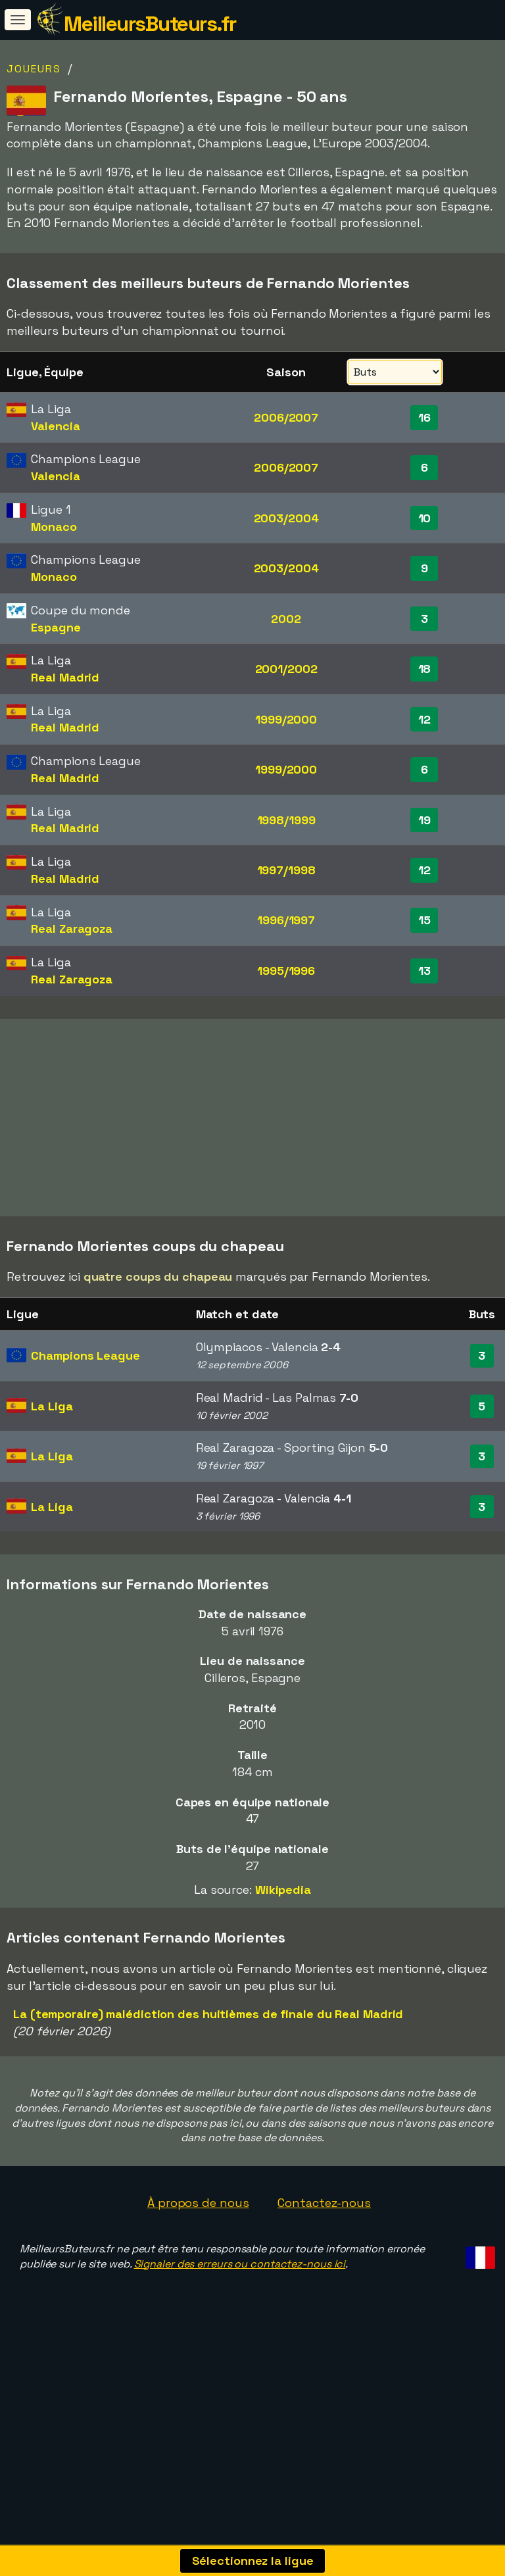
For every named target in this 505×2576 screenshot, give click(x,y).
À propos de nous (198, 2256)
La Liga (51, 1459)
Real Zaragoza (71, 928)
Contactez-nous (324, 2256)
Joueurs (34, 69)
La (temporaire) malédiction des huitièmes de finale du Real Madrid (208, 2067)
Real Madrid (65, 677)
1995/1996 (286, 970)
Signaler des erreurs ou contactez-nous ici (240, 2317)
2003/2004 (286, 518)
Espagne (55, 627)
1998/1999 (286, 820)
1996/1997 (286, 920)
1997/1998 (286, 870)
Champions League (85, 1408)
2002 (286, 618)
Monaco (53, 526)
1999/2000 (286, 719)
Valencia (55, 425)
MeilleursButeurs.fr (150, 24)
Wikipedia (283, 1942)
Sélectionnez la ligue (253, 2560)
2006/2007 (286, 417)
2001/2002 (286, 668)
